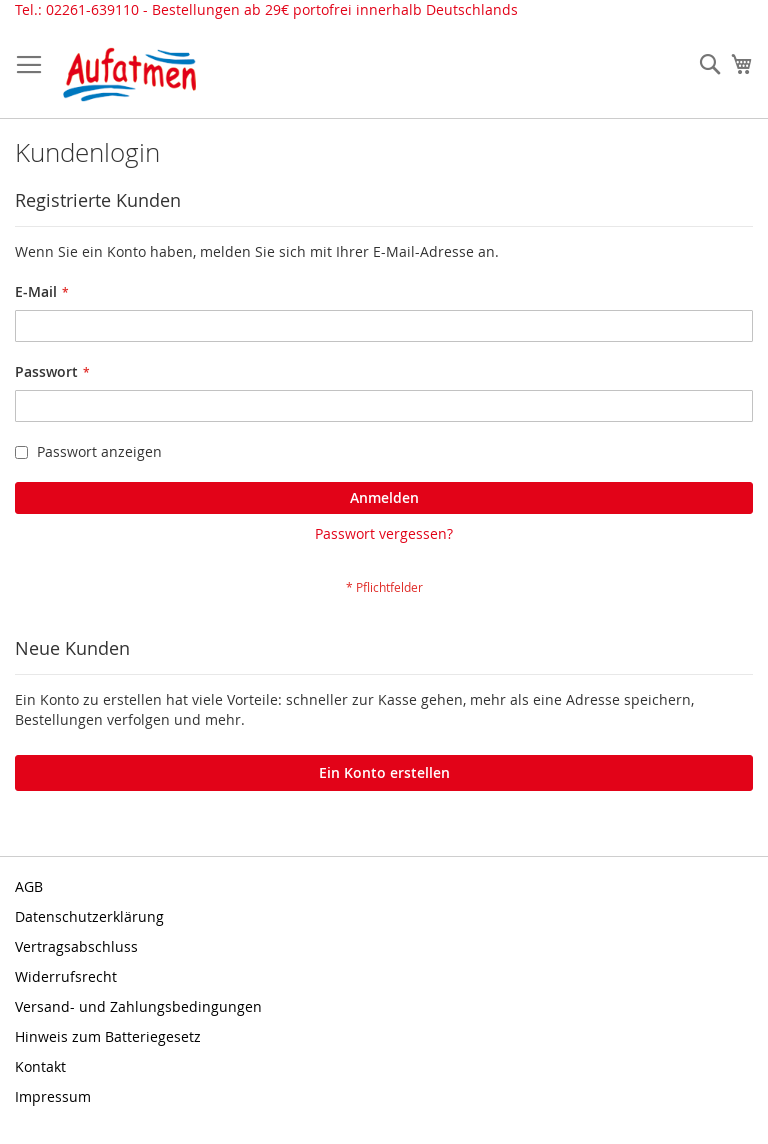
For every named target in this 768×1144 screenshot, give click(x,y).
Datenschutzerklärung (89, 916)
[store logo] (130, 74)
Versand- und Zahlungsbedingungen (138, 1006)
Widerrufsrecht (66, 976)
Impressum (53, 1096)
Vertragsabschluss (76, 946)
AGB (29, 886)
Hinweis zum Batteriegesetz (108, 1036)
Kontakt (40, 1066)
